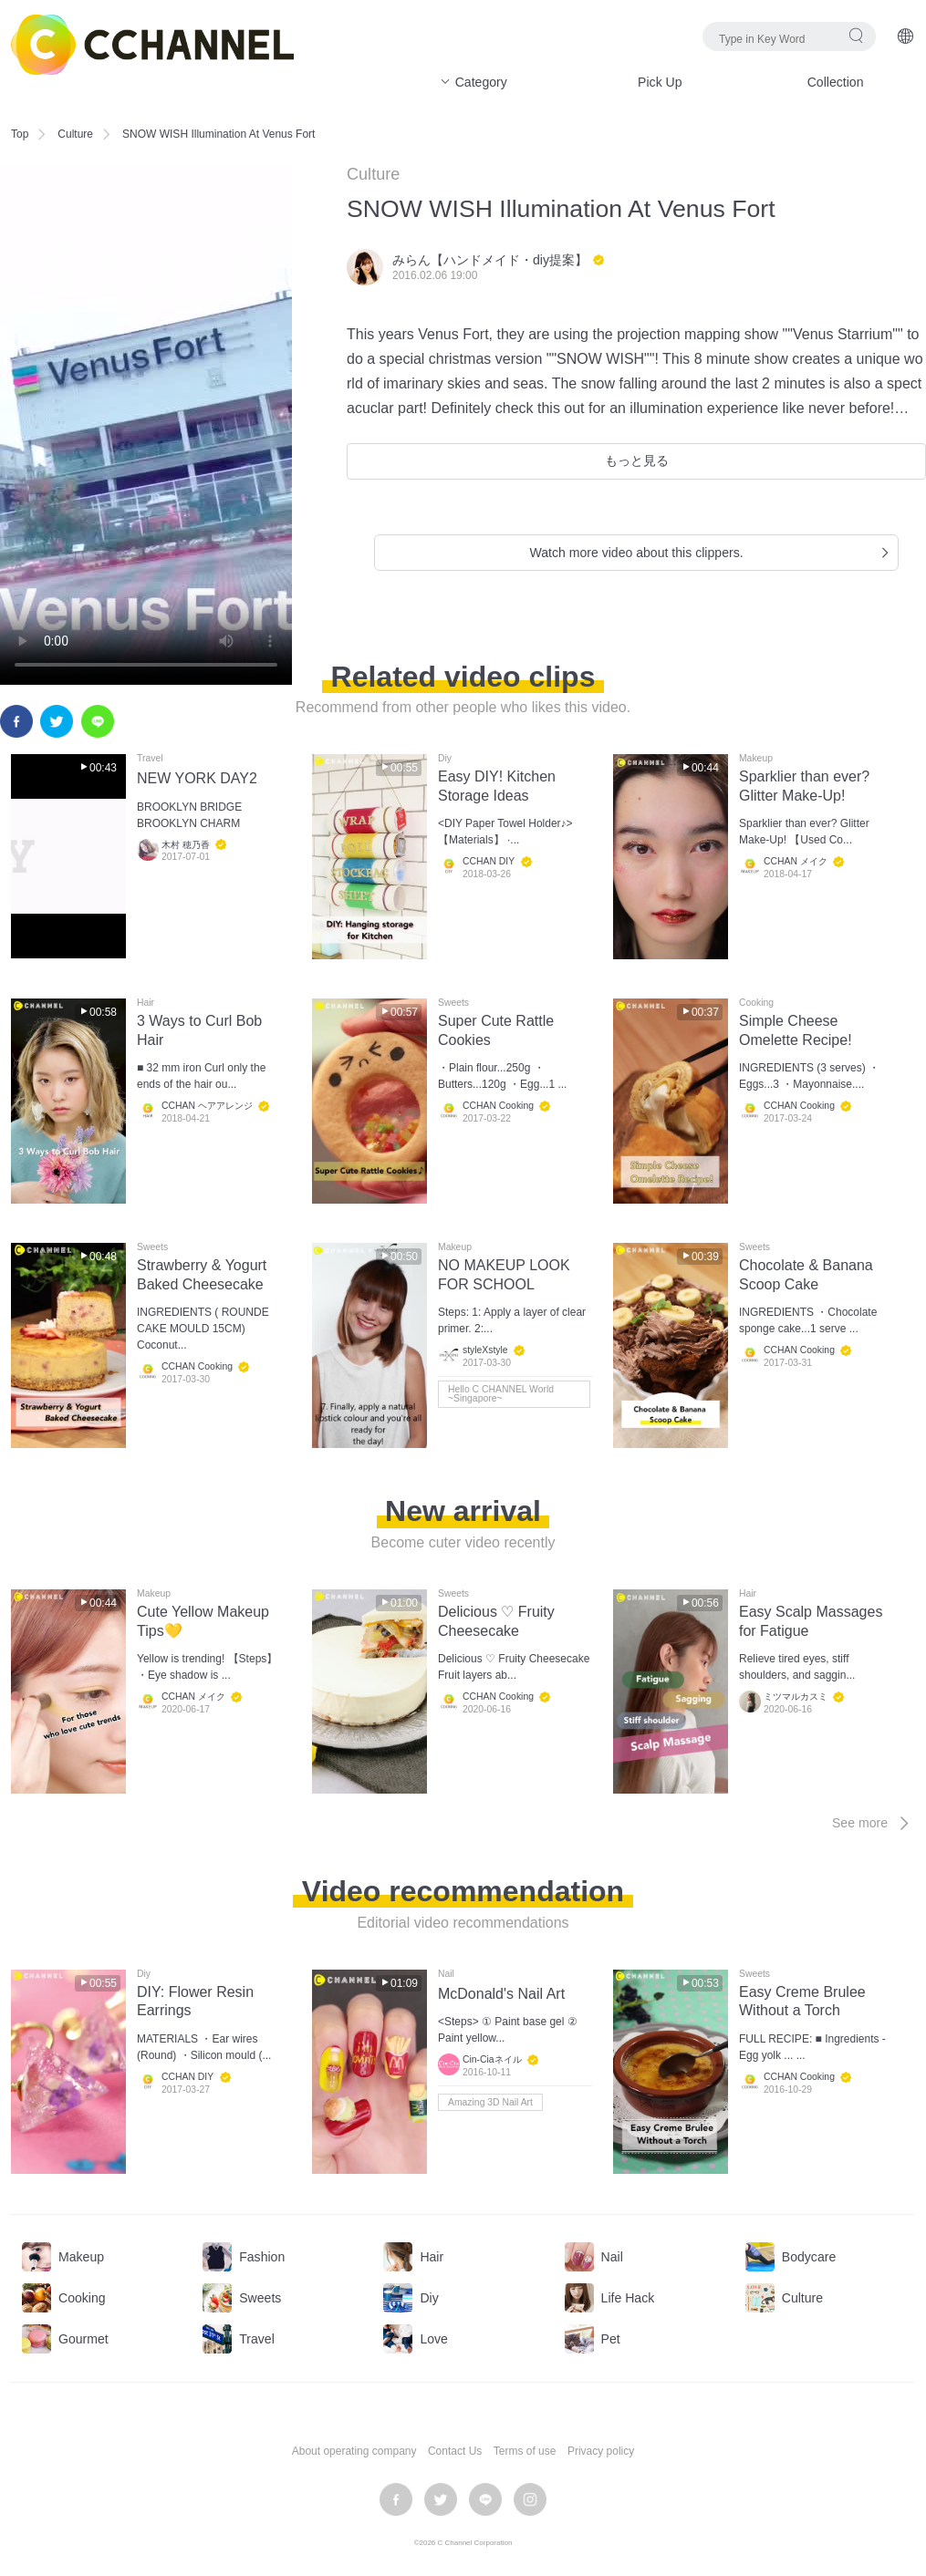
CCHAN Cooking (498, 1107)
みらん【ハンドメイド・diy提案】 (490, 260)
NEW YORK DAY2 (197, 778)
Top (19, 134)
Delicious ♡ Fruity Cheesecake (496, 1621)
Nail (446, 1974)
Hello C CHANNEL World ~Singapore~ (501, 1393)
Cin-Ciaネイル (492, 2059)
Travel (149, 758)
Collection (835, 82)
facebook (16, 721)
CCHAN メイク (795, 862)
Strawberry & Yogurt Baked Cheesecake (201, 1274)
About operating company (354, 2451)
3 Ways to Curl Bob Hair (199, 1030)
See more (873, 1823)
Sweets (453, 1003)
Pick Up (660, 82)
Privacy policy (600, 2451)
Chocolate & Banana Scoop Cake (806, 1274)
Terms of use (525, 2451)
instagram (530, 2499)
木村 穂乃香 (185, 845)
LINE (97, 721)
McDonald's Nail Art (501, 1994)
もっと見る (637, 460)
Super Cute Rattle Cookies (496, 1030)
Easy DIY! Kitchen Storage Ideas (497, 786)
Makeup (756, 758)
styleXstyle (485, 1351)
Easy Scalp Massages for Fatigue (810, 1621)
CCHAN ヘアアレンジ (207, 1107)
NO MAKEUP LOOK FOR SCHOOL (504, 1274)
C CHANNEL (152, 45)
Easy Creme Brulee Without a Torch (802, 2001)
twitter (56, 721)
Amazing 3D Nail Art (490, 2102)
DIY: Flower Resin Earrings (195, 2001)
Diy (445, 758)
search (856, 35)
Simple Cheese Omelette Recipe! (795, 1030)
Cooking (756, 1003)
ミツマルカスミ (795, 1697)
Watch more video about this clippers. (711, 552)
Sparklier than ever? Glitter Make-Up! (804, 786)
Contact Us (455, 2451)
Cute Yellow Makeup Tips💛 (203, 1621)
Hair (145, 1003)
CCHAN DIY (489, 862)
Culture (75, 134)
